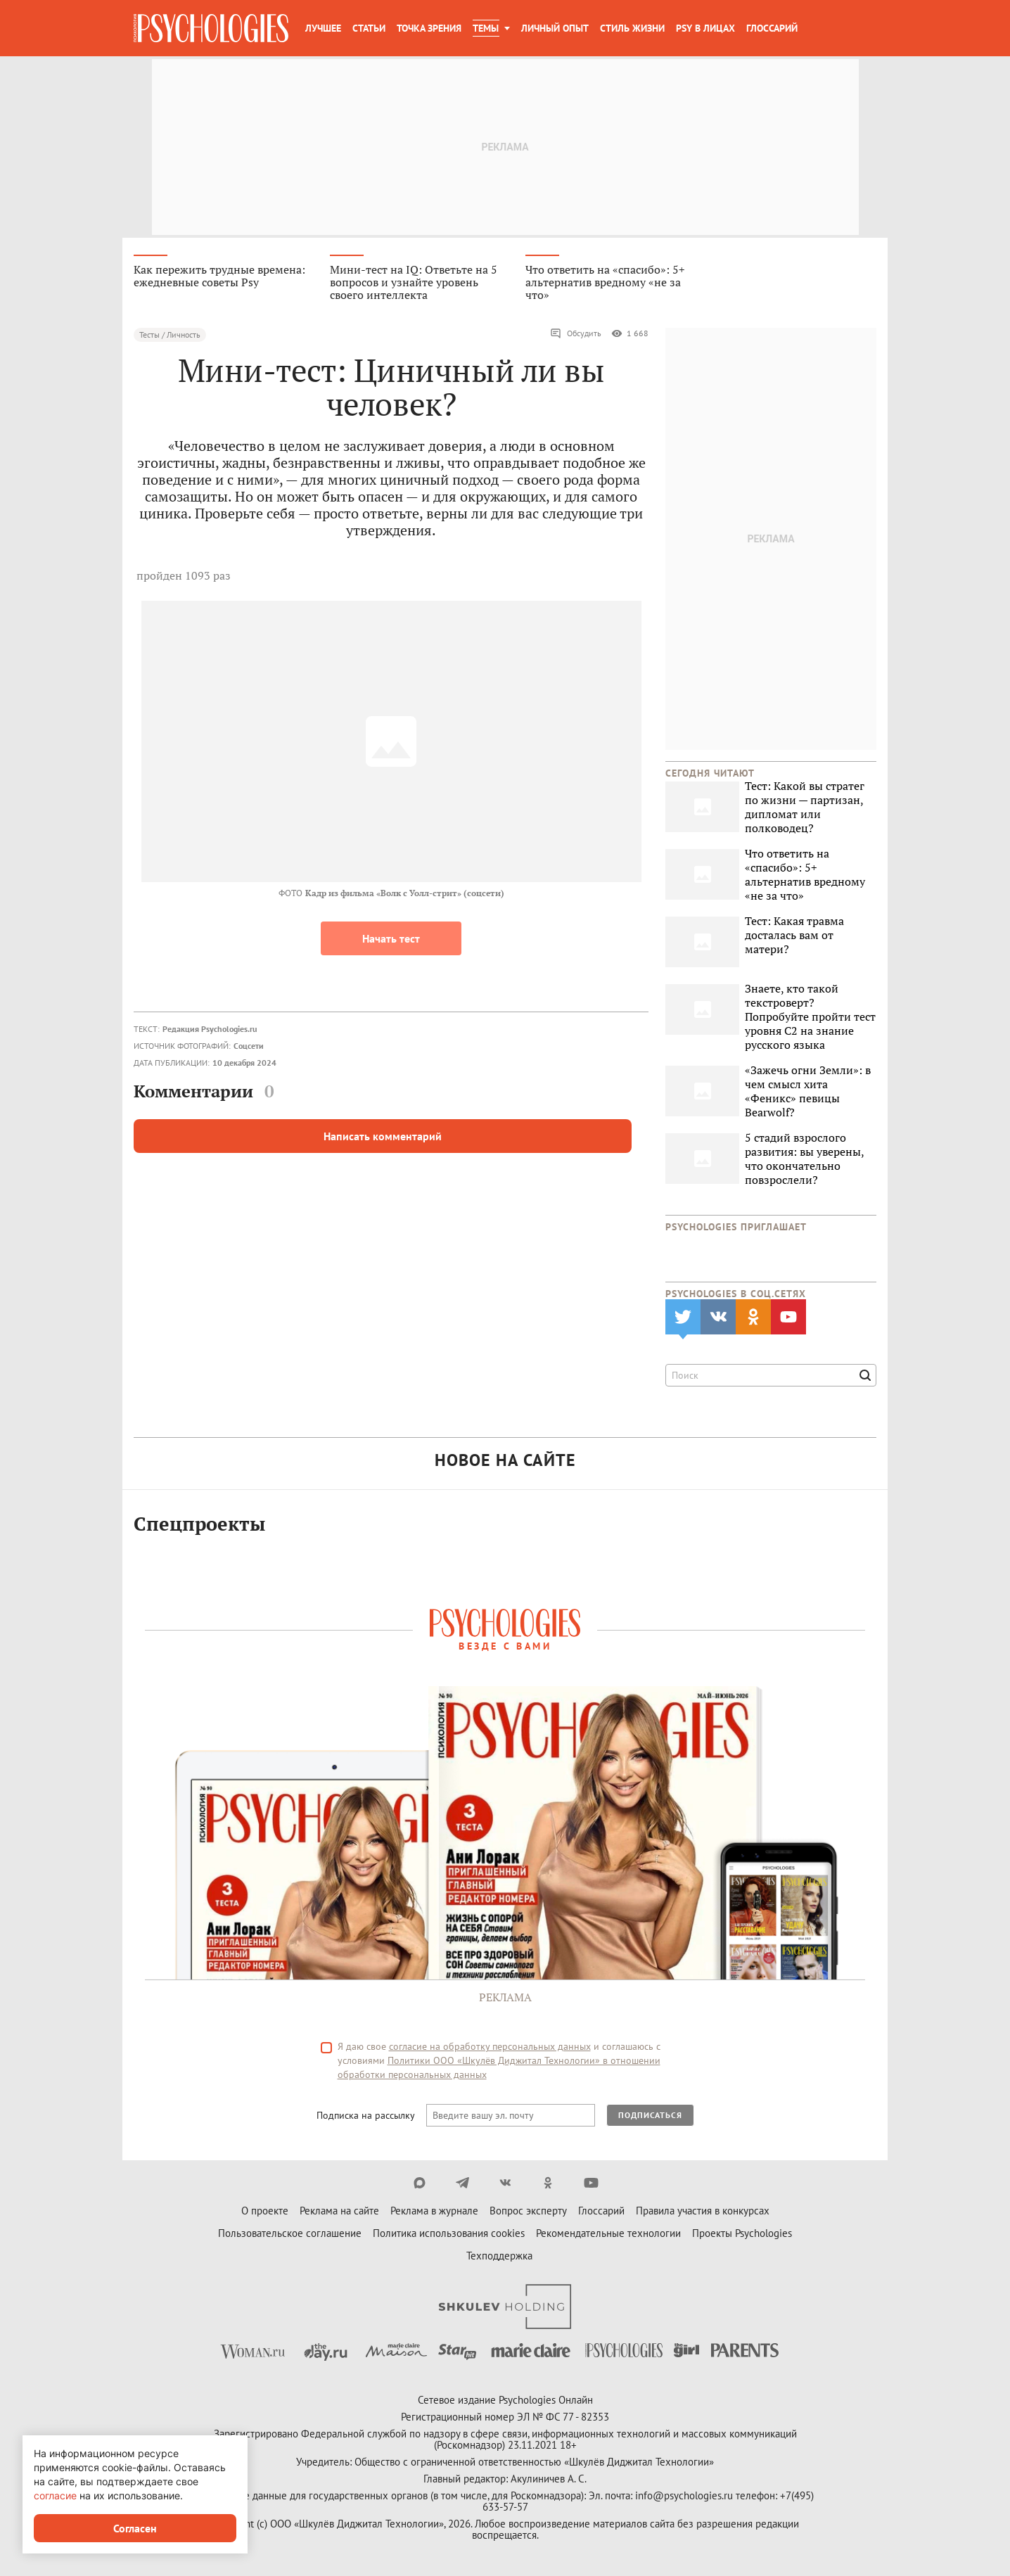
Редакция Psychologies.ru (209, 1030)
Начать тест (391, 940)
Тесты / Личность (169, 336)
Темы (486, 28)
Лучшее (323, 28)
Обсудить (575, 334)
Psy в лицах (705, 28)
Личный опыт (555, 28)
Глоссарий (772, 28)
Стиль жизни (632, 28)
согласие (55, 2495)
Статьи (368, 28)
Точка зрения (429, 28)
